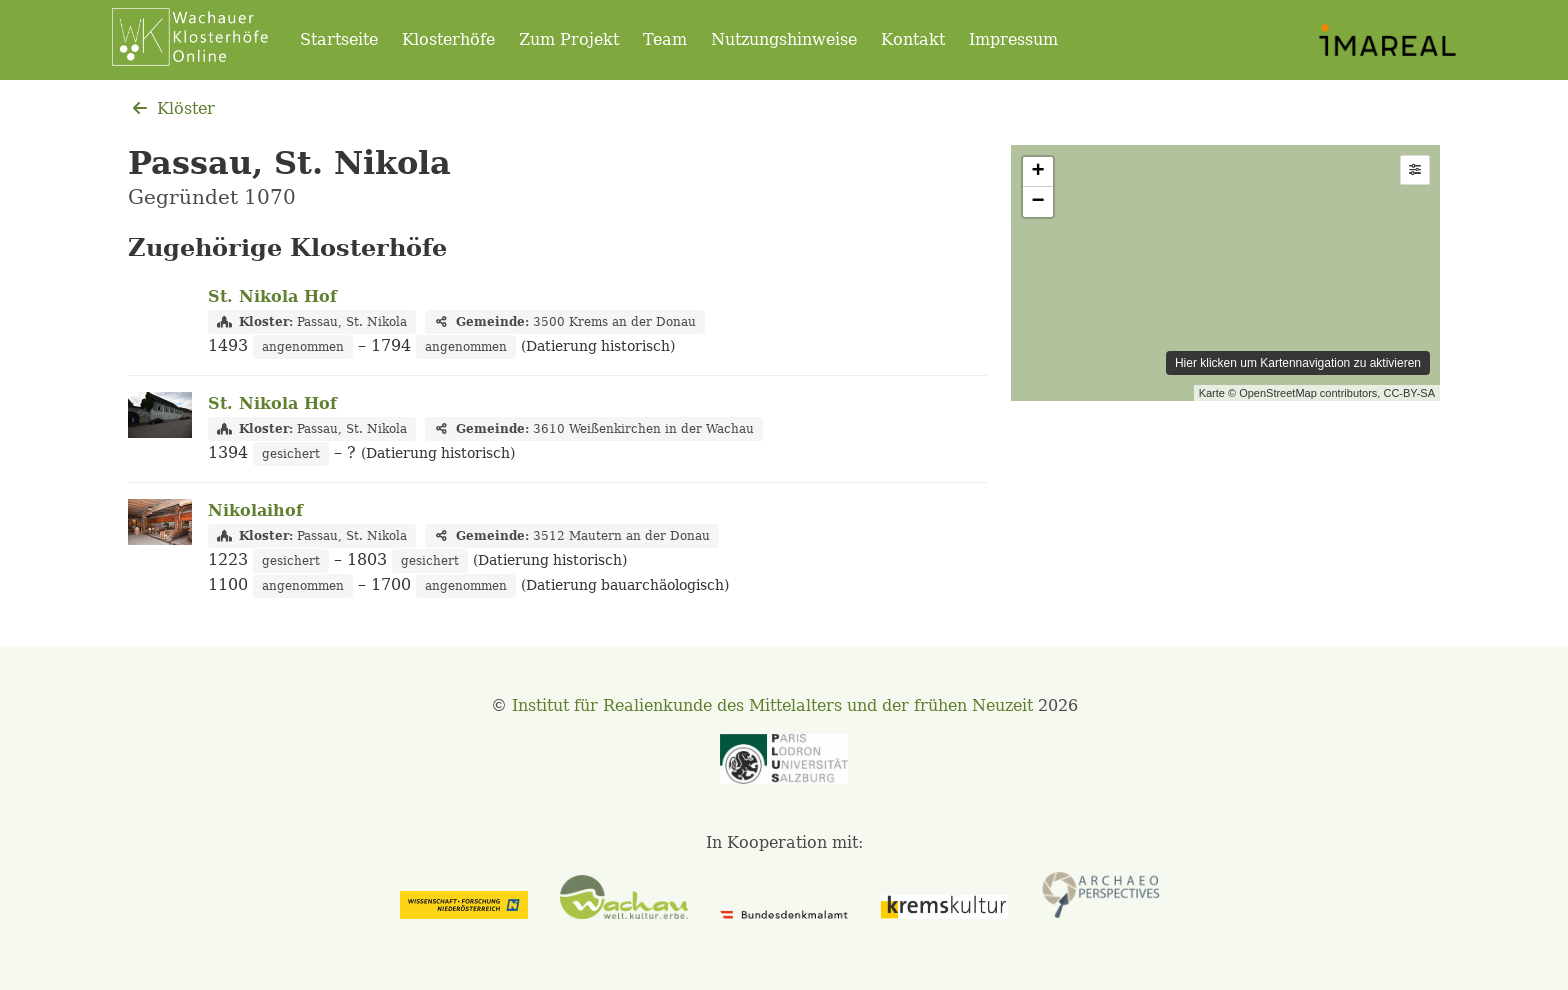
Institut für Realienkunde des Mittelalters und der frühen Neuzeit (772, 705)
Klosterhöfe (448, 39)
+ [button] (1038, 172)
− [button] (1038, 202)
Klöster (171, 108)
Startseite (339, 39)
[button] (1415, 170)
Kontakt (913, 39)
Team (665, 39)
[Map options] (1415, 170)
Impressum (1013, 39)
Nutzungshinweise (784, 39)
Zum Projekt (569, 39)
